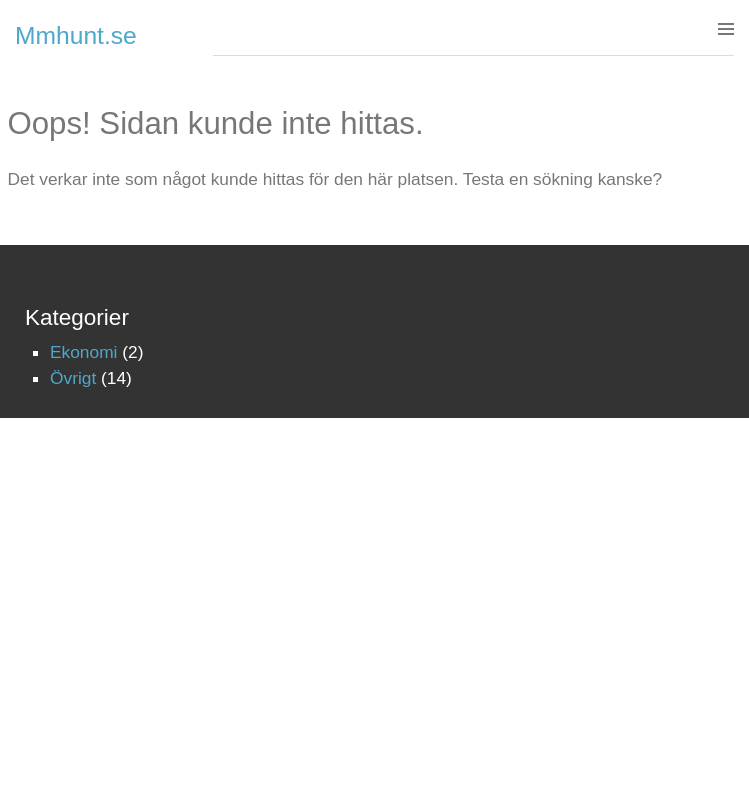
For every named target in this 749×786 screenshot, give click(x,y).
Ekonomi (83, 352)
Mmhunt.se (76, 35)
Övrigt (73, 378)
